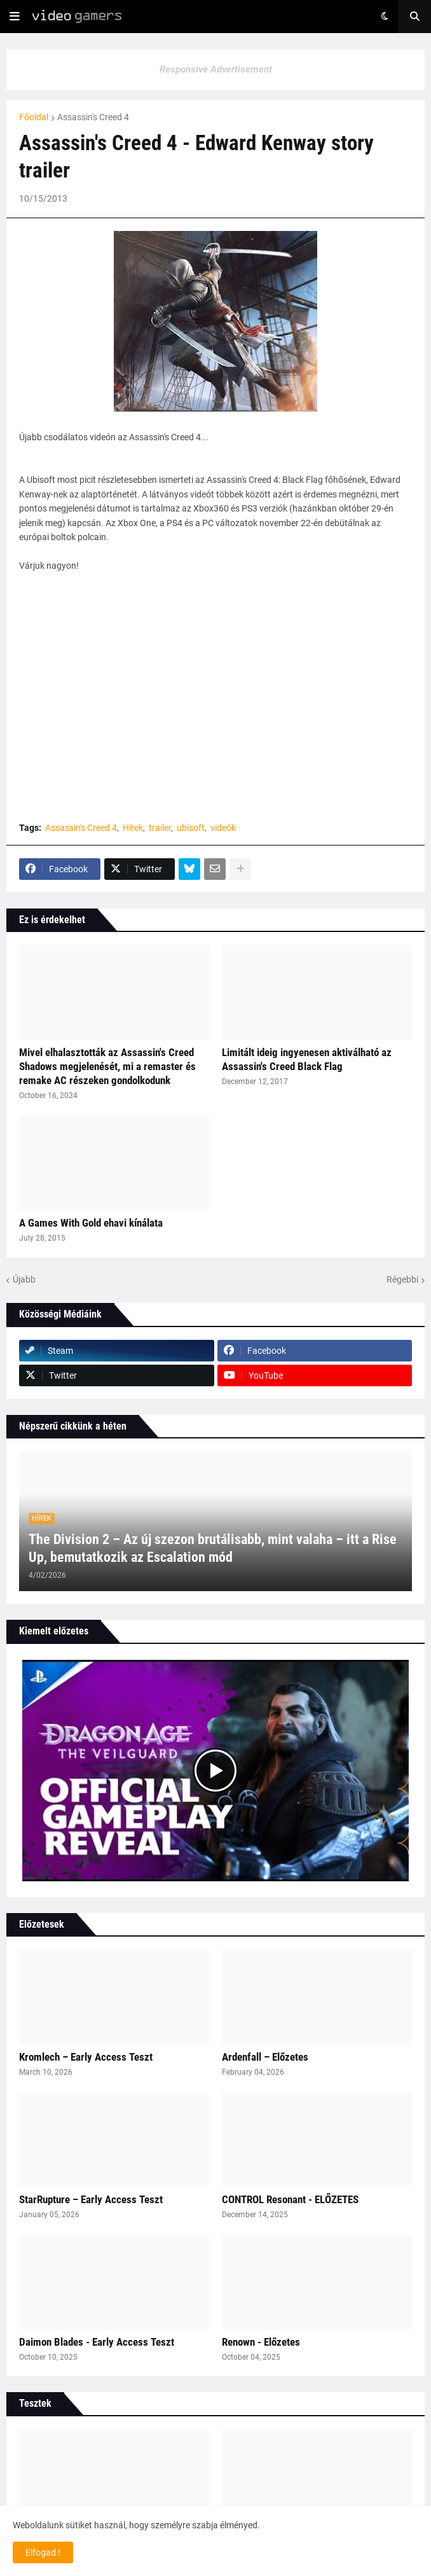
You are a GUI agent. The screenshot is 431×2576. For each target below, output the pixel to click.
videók (223, 827)
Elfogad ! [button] (42, 2552)
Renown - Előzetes (261, 2342)
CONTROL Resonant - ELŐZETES (290, 2199)
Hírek (133, 827)
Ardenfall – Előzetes (265, 2056)
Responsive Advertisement (216, 69)
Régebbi (402, 1279)
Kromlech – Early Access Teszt (86, 2056)
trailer (160, 827)
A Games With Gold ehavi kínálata (91, 1222)
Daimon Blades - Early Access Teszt (96, 2342)
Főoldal (33, 117)
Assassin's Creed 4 (93, 117)
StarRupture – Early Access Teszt (91, 2199)
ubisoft (191, 827)
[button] (14, 16)
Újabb (24, 1279)
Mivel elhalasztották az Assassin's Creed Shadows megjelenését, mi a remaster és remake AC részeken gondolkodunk (107, 1066)
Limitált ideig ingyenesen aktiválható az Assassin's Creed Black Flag (307, 1059)
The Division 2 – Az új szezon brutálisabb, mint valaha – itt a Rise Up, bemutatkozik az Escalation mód (213, 1548)
